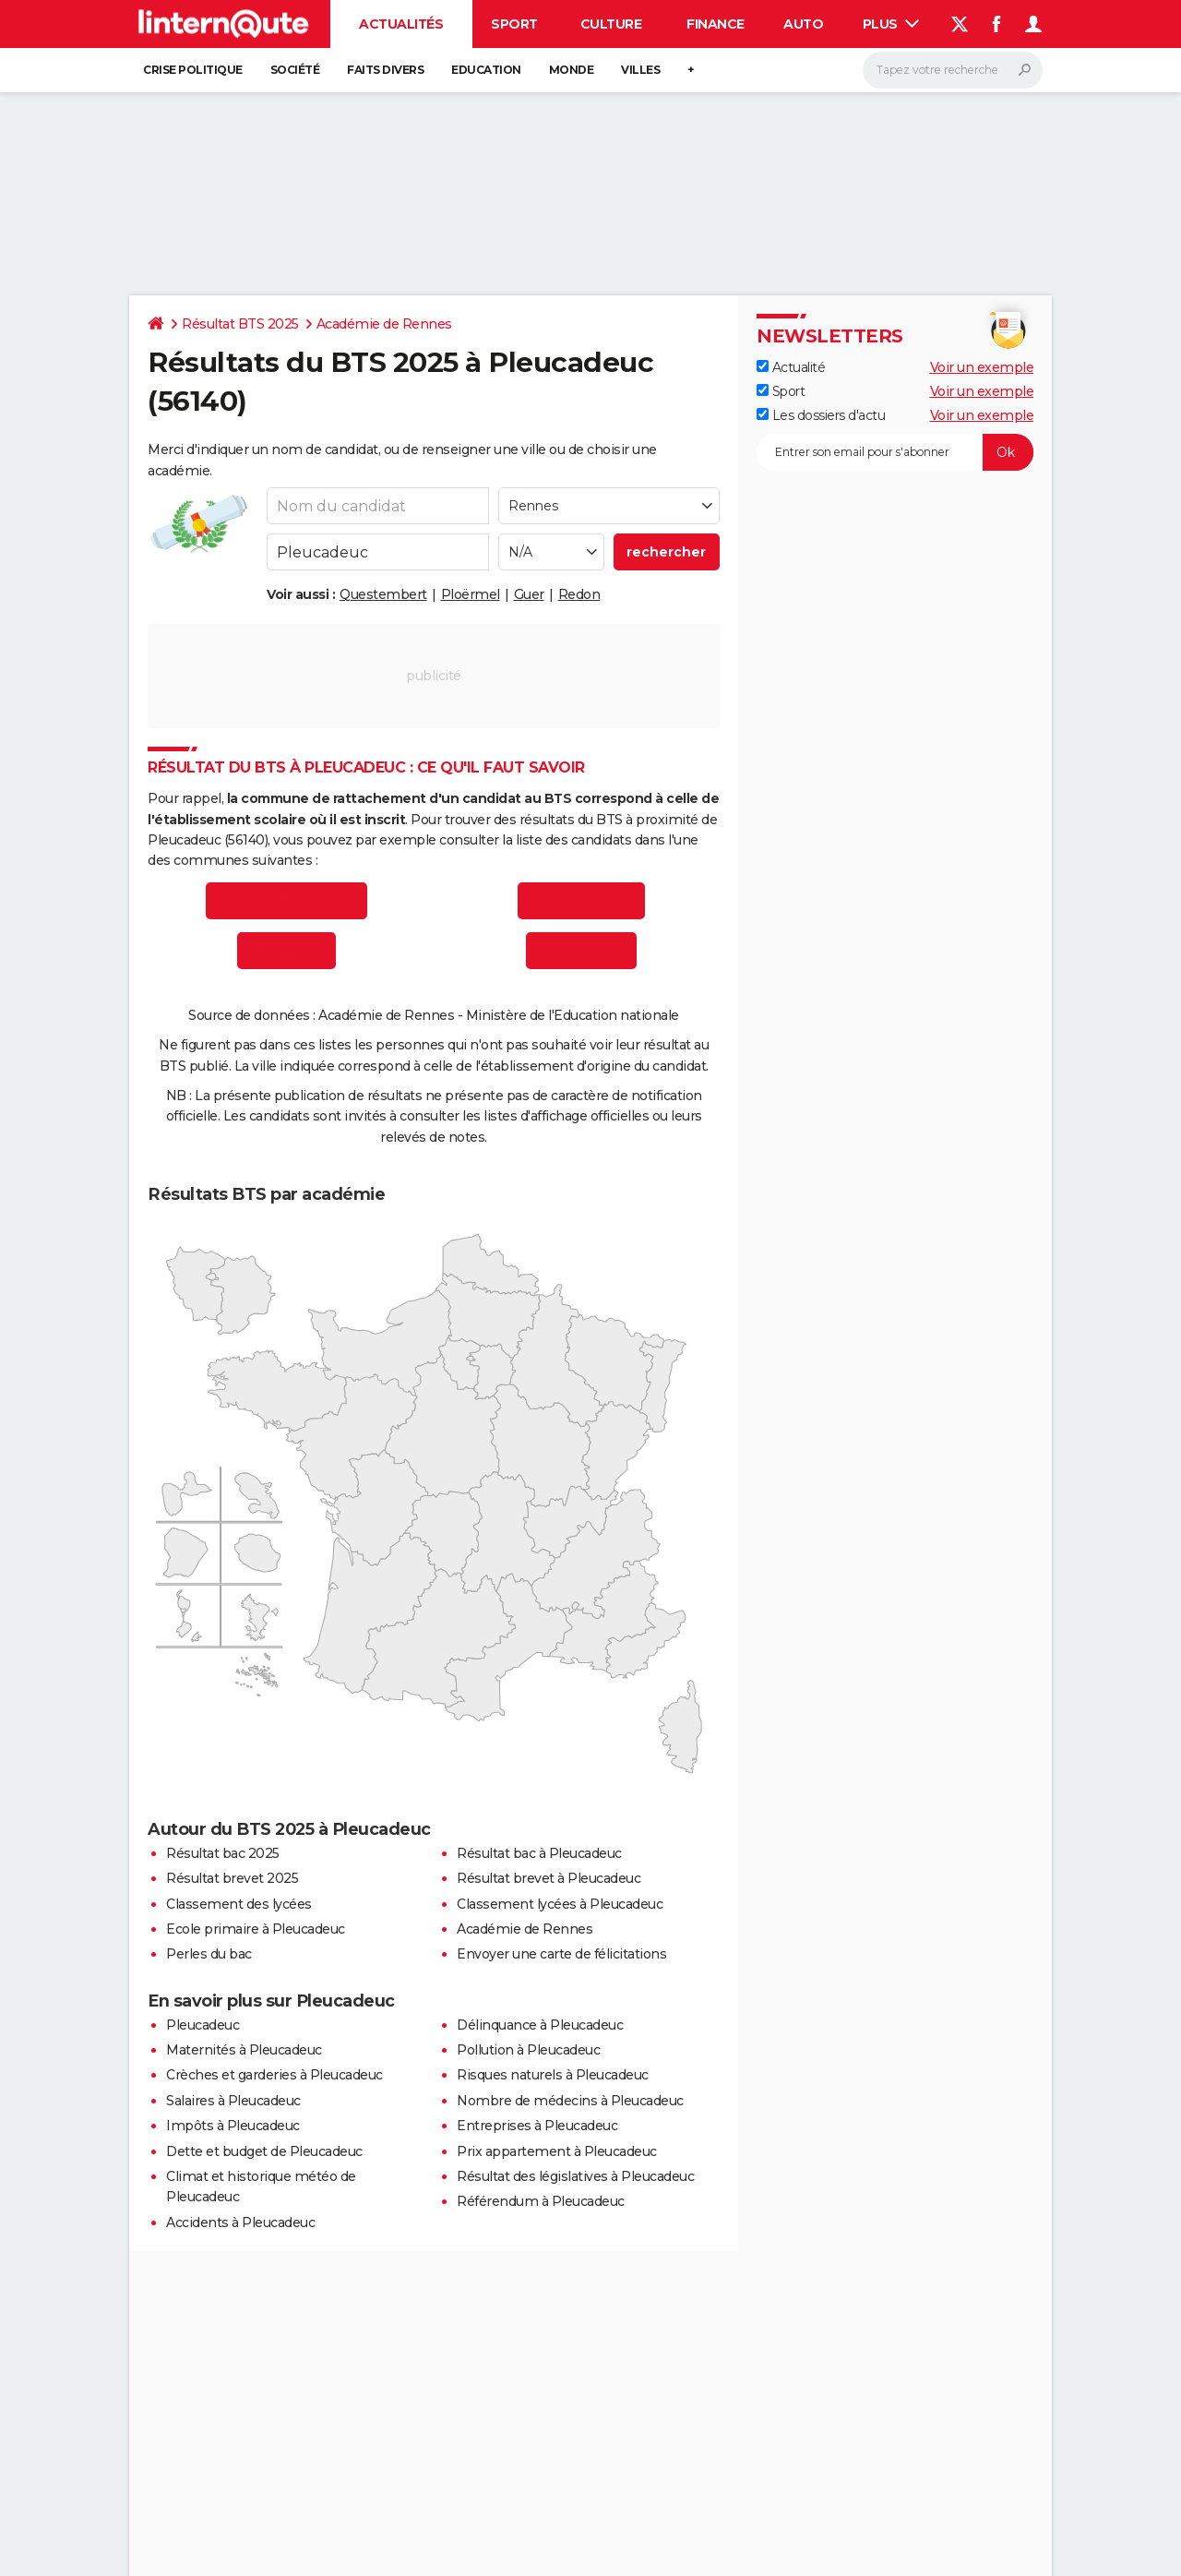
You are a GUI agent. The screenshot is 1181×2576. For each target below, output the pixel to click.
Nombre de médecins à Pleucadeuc (570, 2100)
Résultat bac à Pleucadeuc (539, 1853)
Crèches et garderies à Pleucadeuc (274, 2075)
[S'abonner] (895, 452)
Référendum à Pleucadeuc (541, 2201)
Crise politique (193, 70)
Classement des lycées (239, 1904)
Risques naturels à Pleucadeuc (553, 2075)
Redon (579, 594)
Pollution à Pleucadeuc (528, 2050)
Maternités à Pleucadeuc (244, 2050)
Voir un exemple (982, 367)
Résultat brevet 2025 (232, 1878)
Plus (891, 24)
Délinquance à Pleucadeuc (540, 2025)
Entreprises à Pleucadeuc (537, 2125)
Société (295, 70)
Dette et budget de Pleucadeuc (264, 2151)
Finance (715, 24)
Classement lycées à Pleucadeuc (559, 1904)
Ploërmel (470, 594)
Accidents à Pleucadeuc (240, 2222)
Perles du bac (209, 1954)
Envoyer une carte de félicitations (561, 1954)
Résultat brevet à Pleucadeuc (548, 1878)
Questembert (383, 594)
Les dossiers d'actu (821, 415)
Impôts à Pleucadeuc (233, 2125)
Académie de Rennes (384, 324)
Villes (640, 70)
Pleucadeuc (202, 2025)
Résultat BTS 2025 (240, 324)
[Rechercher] (953, 70)
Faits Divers (385, 70)
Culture (611, 24)
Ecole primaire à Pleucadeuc (255, 1929)
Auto (803, 24)
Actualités (401, 24)
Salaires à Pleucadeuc (233, 2100)
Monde (571, 70)
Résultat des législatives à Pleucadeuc (575, 2176)
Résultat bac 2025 (223, 1853)
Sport (514, 24)
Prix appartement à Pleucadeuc (557, 2151)
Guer (529, 594)
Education (486, 70)
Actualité (791, 367)
